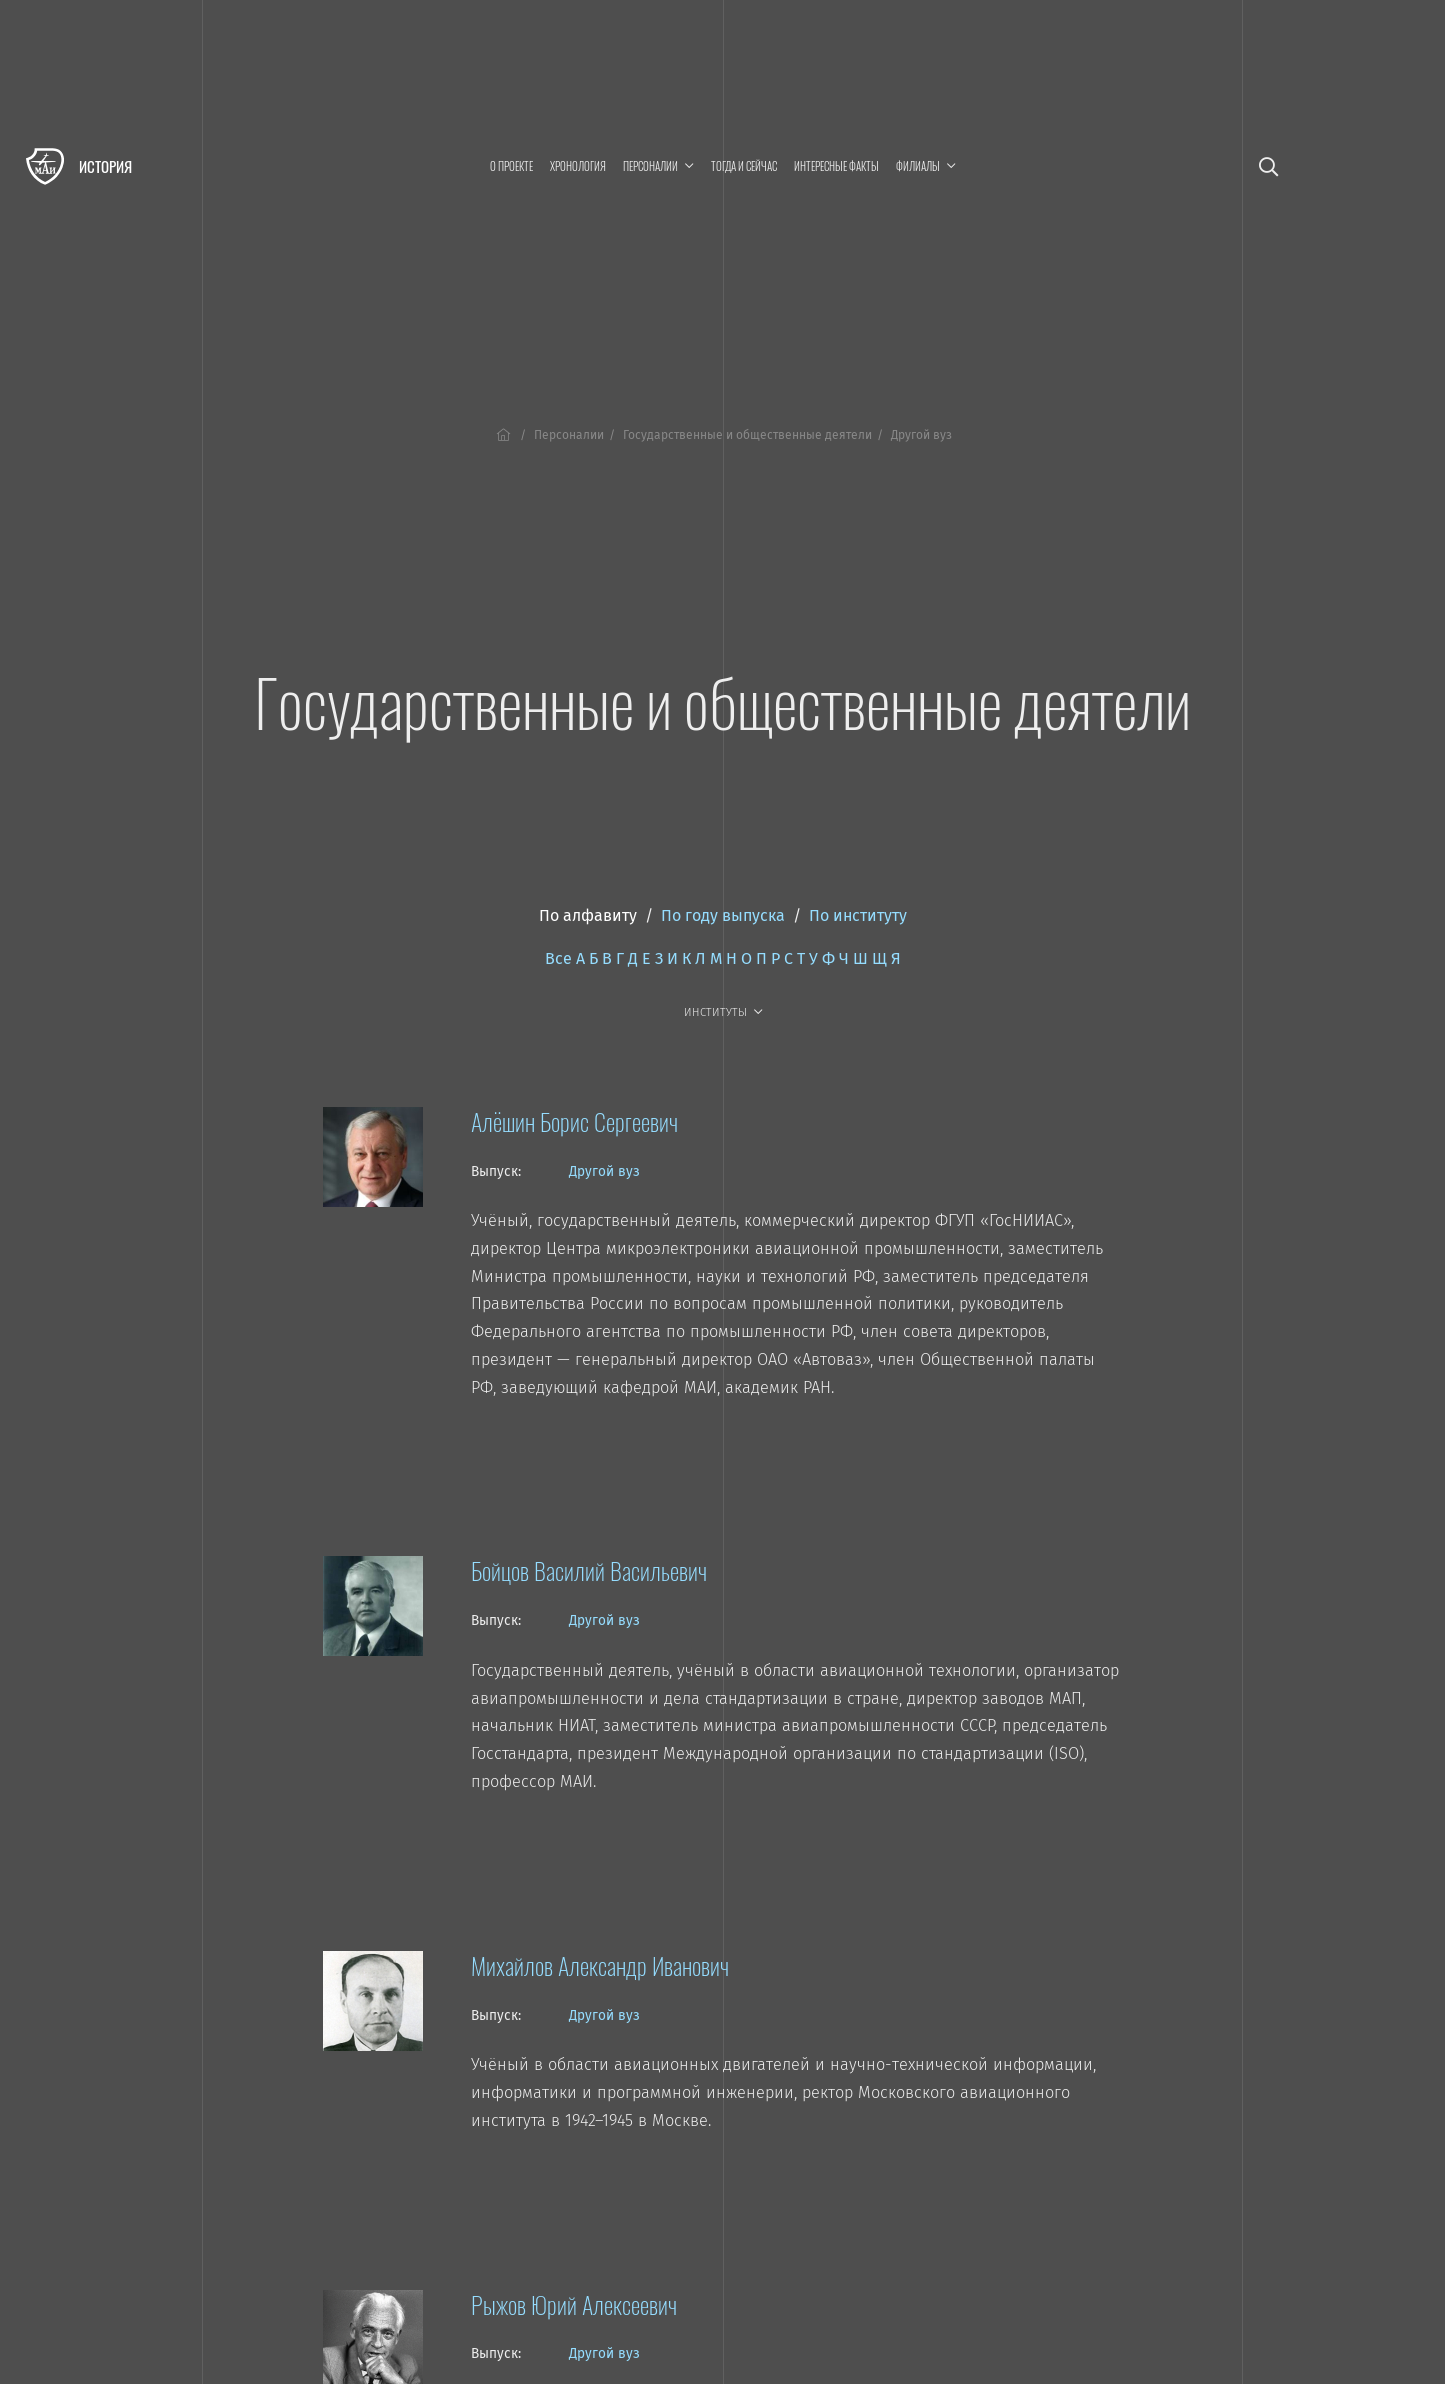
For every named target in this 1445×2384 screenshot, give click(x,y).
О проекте (511, 166)
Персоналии (569, 435)
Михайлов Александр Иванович (600, 1965)
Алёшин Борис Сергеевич (574, 1121)
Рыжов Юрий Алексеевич (574, 2304)
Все (558, 958)
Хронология (578, 166)
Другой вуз (604, 1171)
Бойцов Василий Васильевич (589, 1570)
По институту (858, 915)
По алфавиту (588, 915)
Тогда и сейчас (744, 166)
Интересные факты (836, 166)
